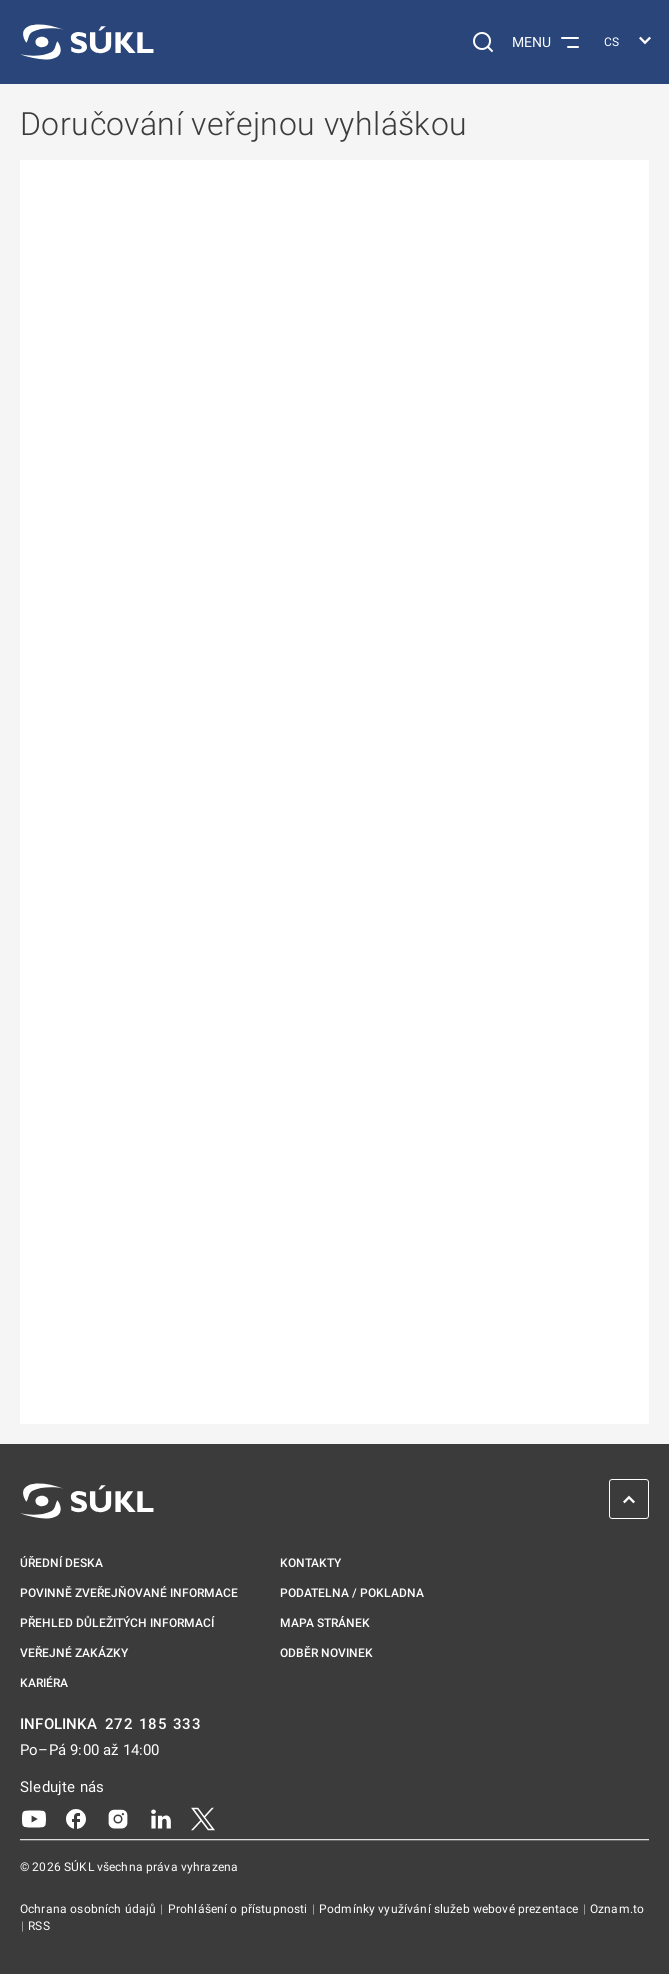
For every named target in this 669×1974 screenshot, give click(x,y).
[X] (203, 1818)
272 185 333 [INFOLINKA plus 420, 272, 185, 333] (153, 1724)
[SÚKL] (87, 42)
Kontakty (310, 1563)
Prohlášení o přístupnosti (239, 1909)
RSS (38, 1926)
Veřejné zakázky (74, 1653)
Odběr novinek (326, 1653)
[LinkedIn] (161, 1818)
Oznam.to (617, 1909)
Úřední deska (61, 1563)
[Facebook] (76, 1818)
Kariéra (44, 1683)
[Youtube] (34, 1818)
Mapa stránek (325, 1623)
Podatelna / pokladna (352, 1593)
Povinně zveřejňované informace (129, 1593)
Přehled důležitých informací (117, 1623)
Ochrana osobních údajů (89, 1909)
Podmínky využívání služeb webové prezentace (450, 1909)
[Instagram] (118, 1818)
